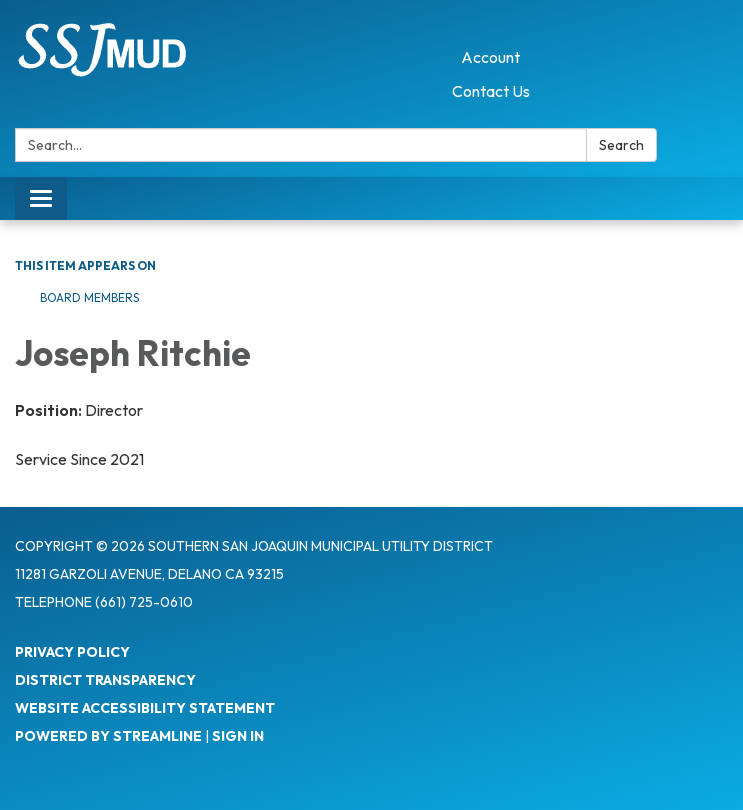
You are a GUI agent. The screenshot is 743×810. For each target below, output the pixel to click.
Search (621, 145)
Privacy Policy (72, 652)
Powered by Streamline (108, 736)
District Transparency (105, 680)
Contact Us (491, 91)
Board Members (89, 297)
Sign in (238, 736)
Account (490, 57)
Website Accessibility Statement (145, 708)
